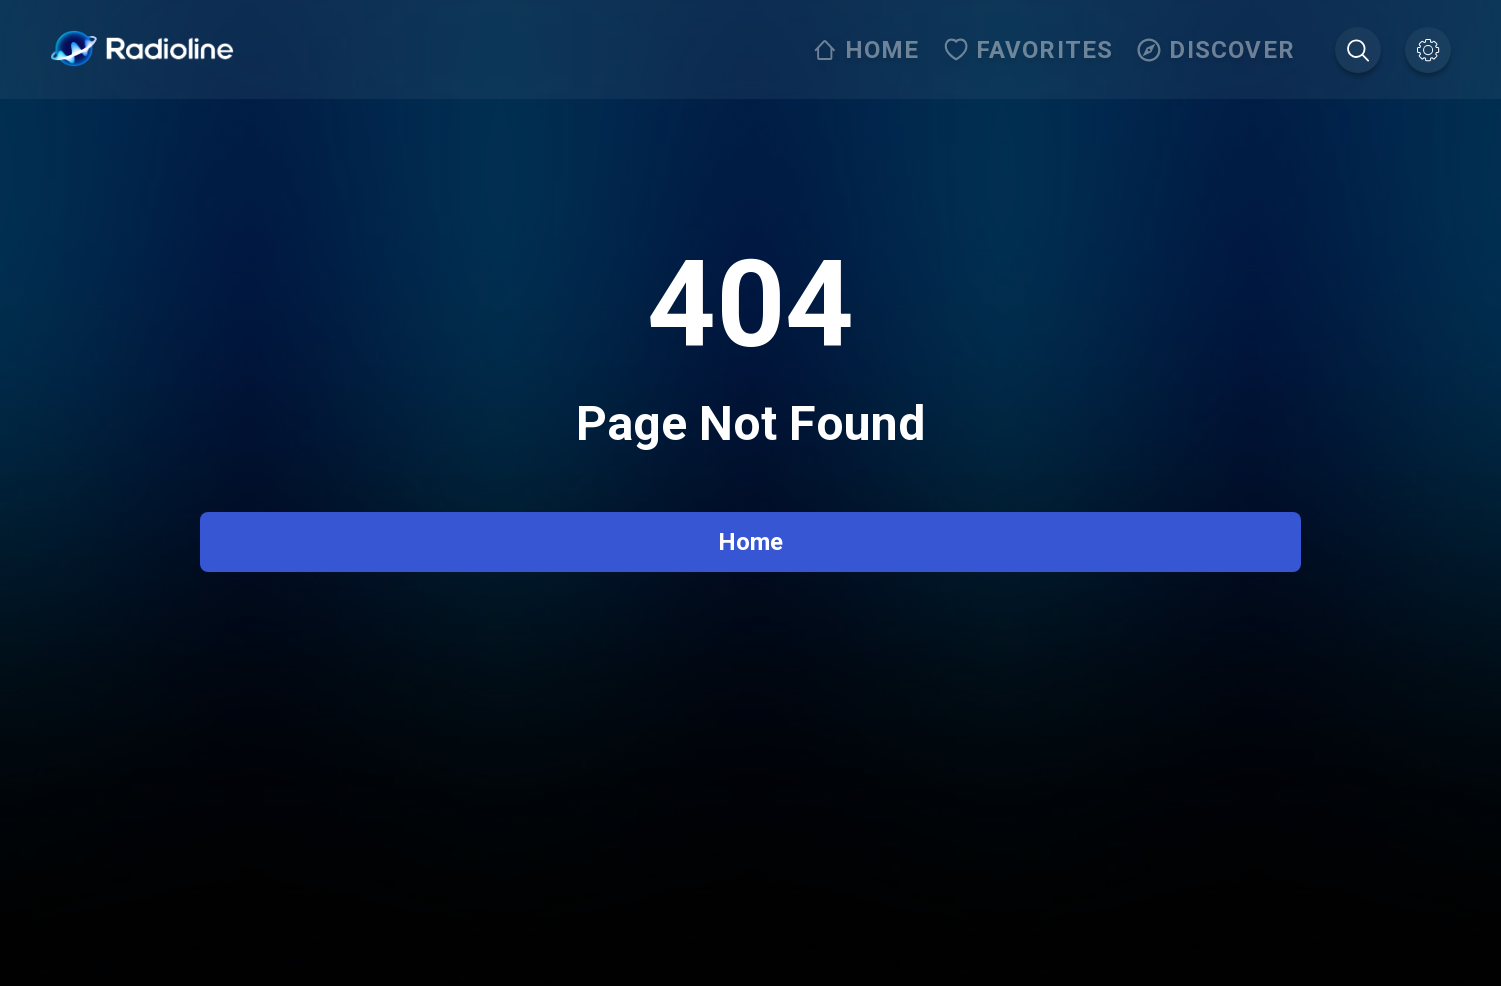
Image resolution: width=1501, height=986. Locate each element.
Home (750, 542)
